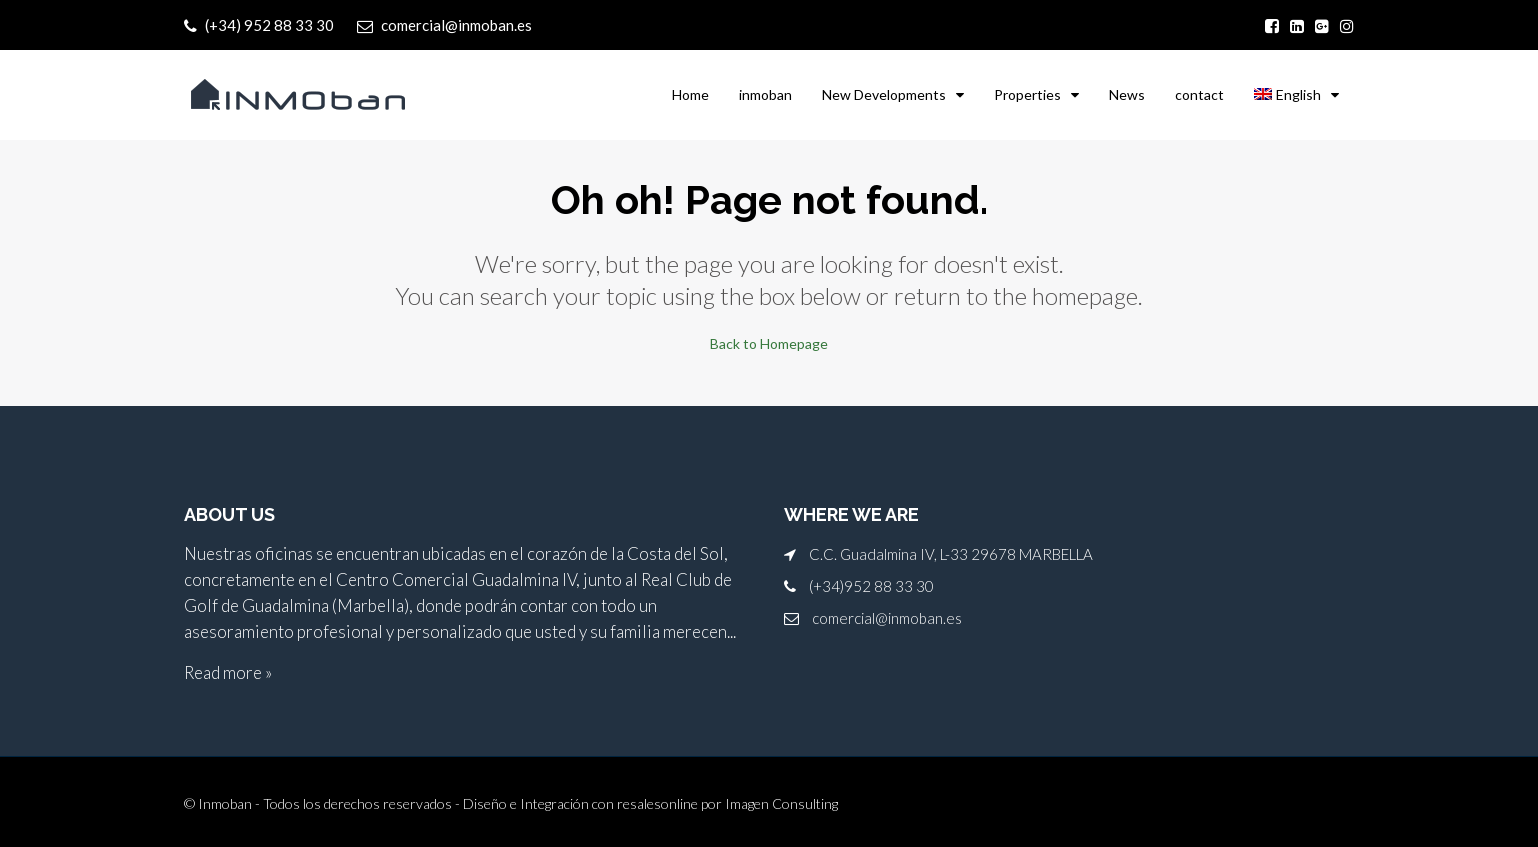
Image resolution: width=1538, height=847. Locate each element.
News (1127, 94)
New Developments (884, 94)
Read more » (228, 672)
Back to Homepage (769, 343)
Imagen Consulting (781, 803)
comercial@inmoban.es (887, 618)
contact (1199, 94)
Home (690, 94)
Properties (1027, 94)
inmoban (765, 94)
